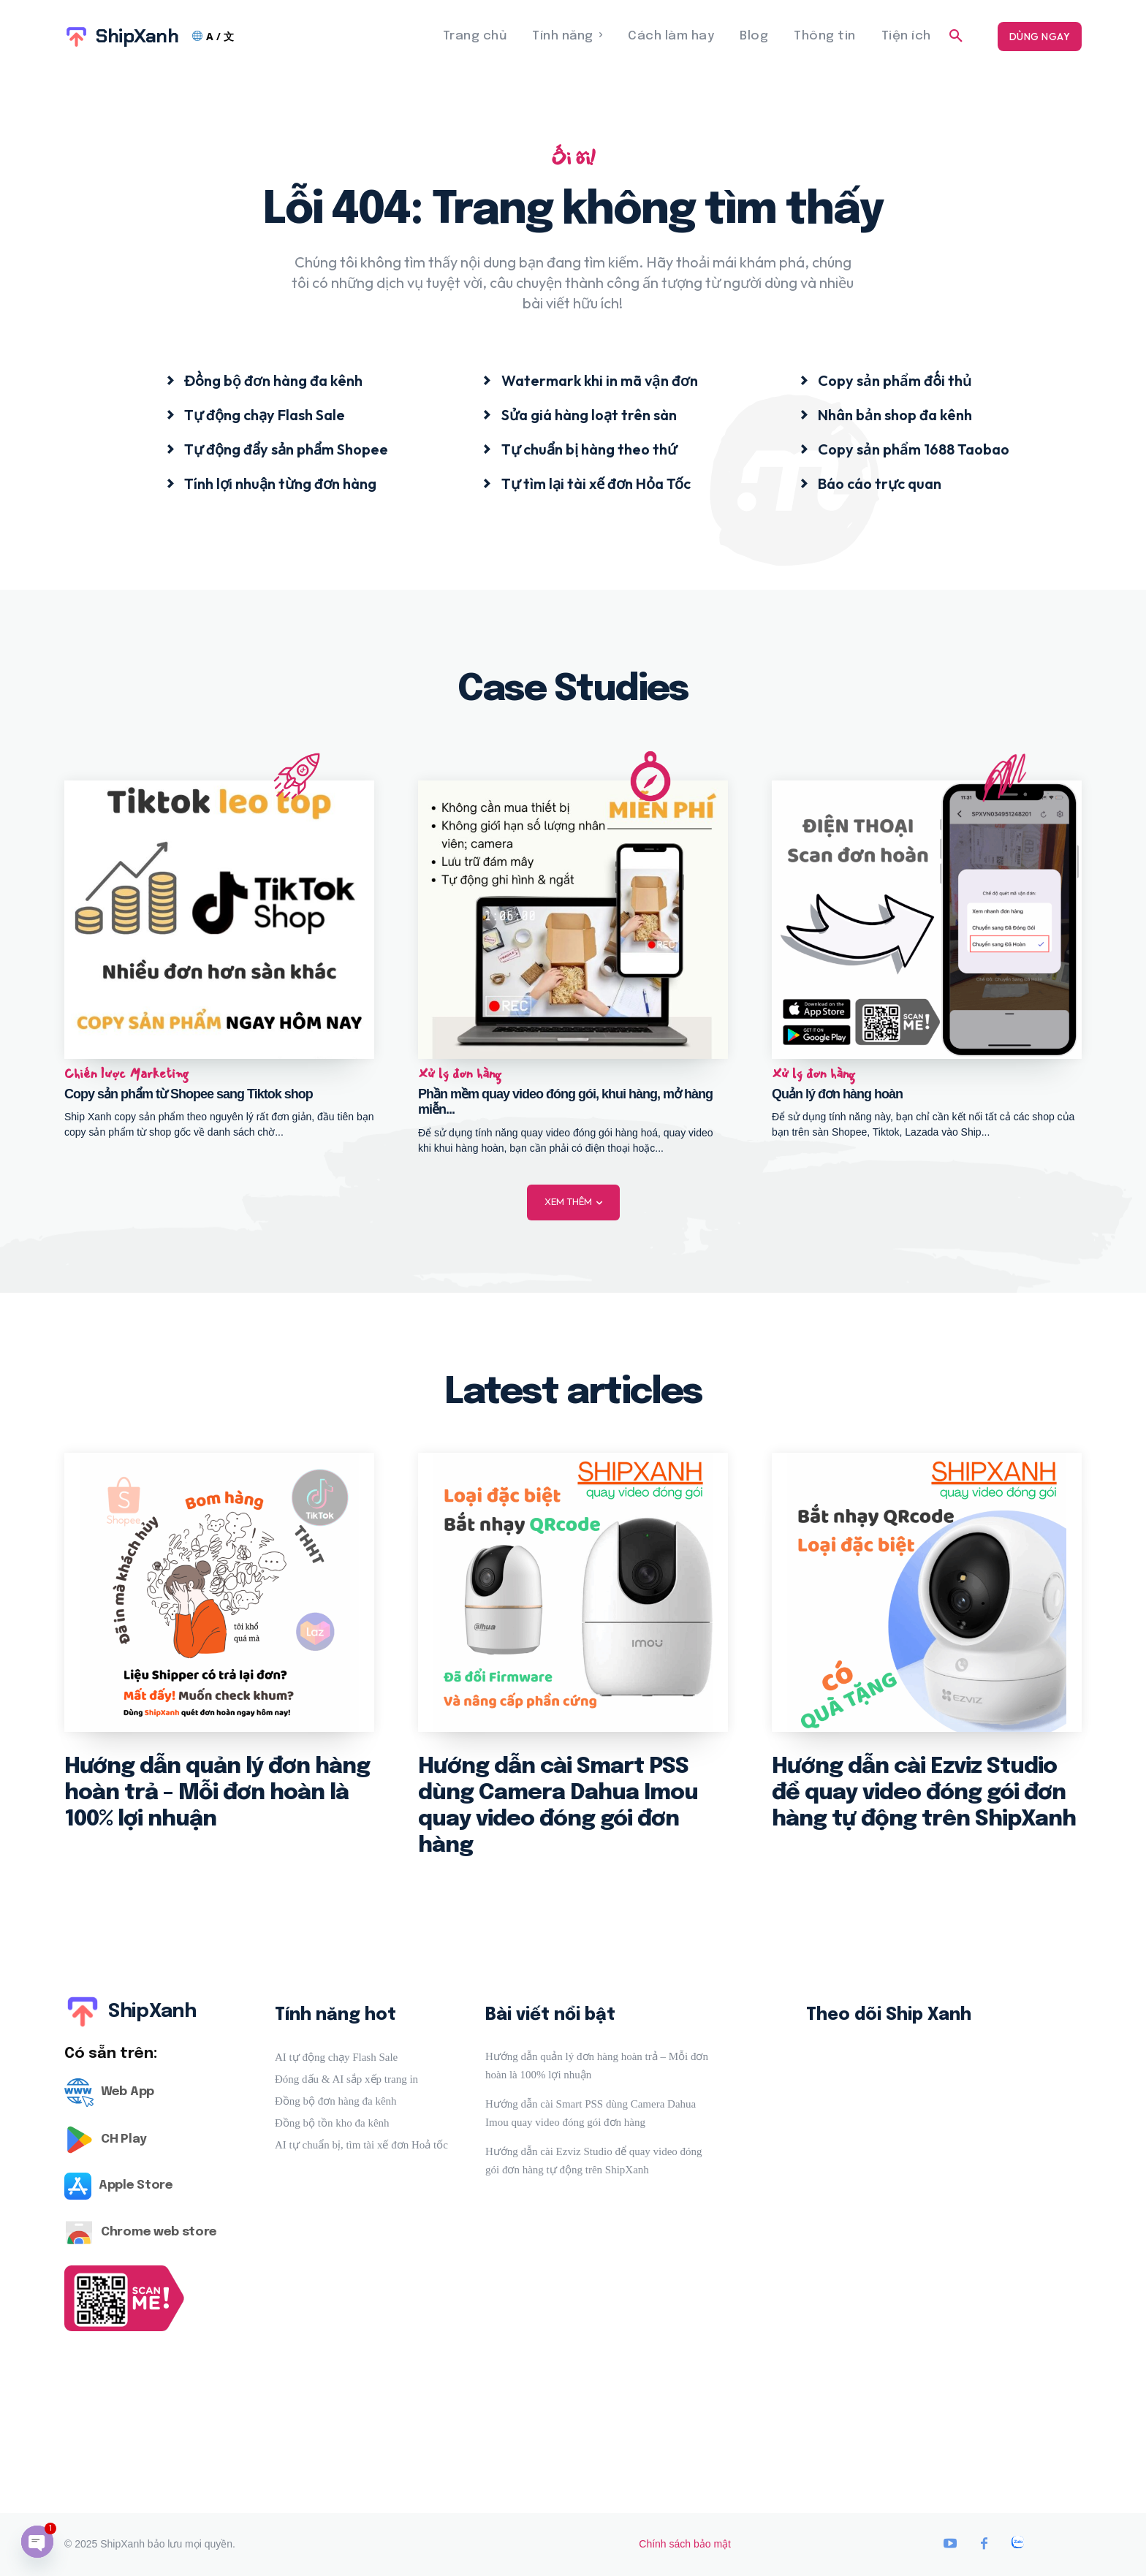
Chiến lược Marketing (126, 1074)
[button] (956, 36)
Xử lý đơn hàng (459, 1074)
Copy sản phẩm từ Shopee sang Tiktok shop (188, 1093)
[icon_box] (264, 379)
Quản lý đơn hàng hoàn (837, 1093)
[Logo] (152, 2092)
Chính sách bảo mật (685, 2544)
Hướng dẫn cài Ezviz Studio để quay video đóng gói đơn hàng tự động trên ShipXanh (924, 1793)
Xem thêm (573, 1202)
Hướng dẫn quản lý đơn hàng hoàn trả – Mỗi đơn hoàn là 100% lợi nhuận (217, 1793)
